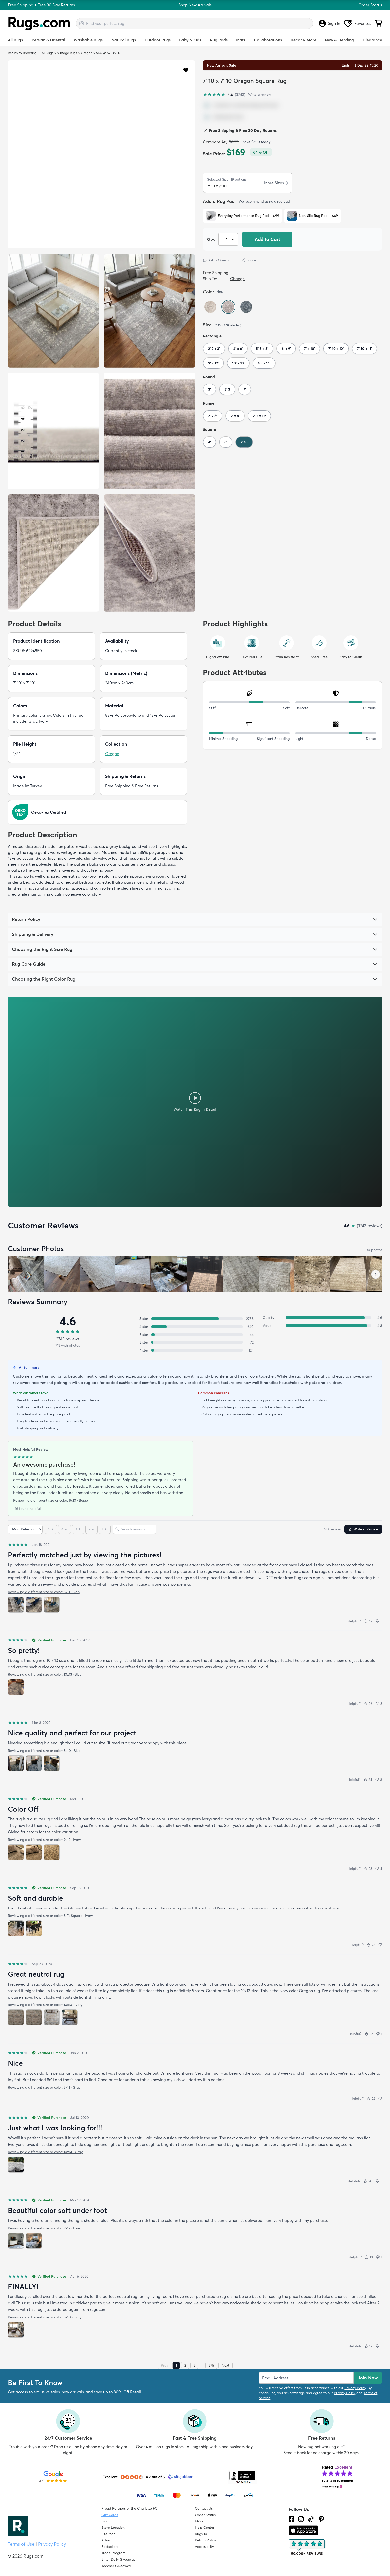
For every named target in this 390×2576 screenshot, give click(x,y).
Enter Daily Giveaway (118, 2559)
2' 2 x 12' (259, 416)
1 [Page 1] (176, 2365)
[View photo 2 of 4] (34, 2017)
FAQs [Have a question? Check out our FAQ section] (199, 2521)
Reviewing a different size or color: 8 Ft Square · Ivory (50, 1915)
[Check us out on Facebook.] (291, 2519)
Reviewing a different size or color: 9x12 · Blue (44, 2228)
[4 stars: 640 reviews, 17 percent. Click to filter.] (195, 1326)
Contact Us (204, 2508)
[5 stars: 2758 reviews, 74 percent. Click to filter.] (195, 1318)
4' (209, 442)
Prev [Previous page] (164, 2365)
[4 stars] (64, 1529)
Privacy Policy (355, 2388)
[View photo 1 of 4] (16, 2017)
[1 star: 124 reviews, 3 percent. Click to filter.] (195, 1350)
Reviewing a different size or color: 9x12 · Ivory (44, 1839)
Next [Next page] (225, 2365)
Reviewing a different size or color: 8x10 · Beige (50, 1500)
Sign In (329, 23)
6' (225, 442)
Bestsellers (109, 2546)
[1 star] (105, 1529)
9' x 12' (213, 363)
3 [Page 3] (194, 2365)
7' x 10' (309, 348)
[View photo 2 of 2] (34, 1928)
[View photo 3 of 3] (52, 1605)
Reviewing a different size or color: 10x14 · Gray (45, 2152)
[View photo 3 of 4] (52, 2017)
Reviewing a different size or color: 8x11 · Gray (44, 2087)
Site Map (108, 2534)
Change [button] (237, 278)
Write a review (259, 94)
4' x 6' (238, 348)
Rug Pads (219, 39)
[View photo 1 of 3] (16, 1605)
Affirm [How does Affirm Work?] (106, 2540)
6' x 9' (286, 348)
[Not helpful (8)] (378, 1779)
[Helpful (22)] (368, 2033)
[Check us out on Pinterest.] (321, 2519)
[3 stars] (78, 1529)
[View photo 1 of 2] (16, 1928)
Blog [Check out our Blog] (104, 2521)
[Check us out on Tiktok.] (311, 2519)
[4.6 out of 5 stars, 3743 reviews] (224, 94)
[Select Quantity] (228, 239)
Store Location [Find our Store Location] (113, 2527)
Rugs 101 (201, 2534)
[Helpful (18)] (369, 2257)
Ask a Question (217, 260)
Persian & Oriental (48, 39)
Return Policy (205, 2540)
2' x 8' (235, 416)
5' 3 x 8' (262, 348)
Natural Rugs (123, 39)
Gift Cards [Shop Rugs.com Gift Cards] (109, 2515)
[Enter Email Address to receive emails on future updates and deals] (306, 2378)
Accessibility (204, 2546)
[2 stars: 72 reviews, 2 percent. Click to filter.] (195, 1342)
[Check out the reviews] (307, 2547)
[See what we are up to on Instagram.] (301, 2519)
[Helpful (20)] (367, 2181)
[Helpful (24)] (367, 1779)
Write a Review (363, 1529)
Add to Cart (267, 239)
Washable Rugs (88, 39)
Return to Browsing (22, 53)
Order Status (370, 4)
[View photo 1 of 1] (16, 1687)
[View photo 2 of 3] (34, 1605)
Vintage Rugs (67, 53)
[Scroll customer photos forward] (375, 1274)
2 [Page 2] (185, 2365)
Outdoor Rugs (158, 39)
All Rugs (15, 39)
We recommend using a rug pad (264, 201)
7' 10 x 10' (336, 348)
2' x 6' (212, 416)
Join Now (368, 2378)
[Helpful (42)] (368, 1621)
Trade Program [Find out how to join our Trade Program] (113, 2553)
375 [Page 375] (211, 2365)
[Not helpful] (380, 1945)
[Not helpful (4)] (378, 1868)
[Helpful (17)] (368, 2346)
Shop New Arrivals (195, 4)
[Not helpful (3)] (378, 1621)
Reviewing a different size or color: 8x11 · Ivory (44, 1592)
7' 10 (244, 442)
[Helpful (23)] (368, 1868)
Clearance (372, 39)
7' (245, 389)
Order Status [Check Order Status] (205, 2515)
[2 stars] (91, 1529)
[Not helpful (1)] (379, 2033)
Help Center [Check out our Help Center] (204, 2527)
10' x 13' (238, 363)
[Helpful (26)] (368, 1703)
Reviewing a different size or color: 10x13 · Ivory (45, 2005)
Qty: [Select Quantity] (211, 239)
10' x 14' (264, 363)
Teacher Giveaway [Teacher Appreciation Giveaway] (116, 2566)
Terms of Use (21, 2544)
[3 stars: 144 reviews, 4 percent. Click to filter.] (195, 1334)
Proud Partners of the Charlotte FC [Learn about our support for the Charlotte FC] (129, 2508)
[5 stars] (51, 1529)
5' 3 (227, 389)
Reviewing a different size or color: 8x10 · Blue (44, 1750)
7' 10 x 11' (364, 348)
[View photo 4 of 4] (70, 2017)
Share (248, 260)
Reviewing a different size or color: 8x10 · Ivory (44, 2317)
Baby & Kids (190, 39)
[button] (185, 69)
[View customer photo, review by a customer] (62, 1274)
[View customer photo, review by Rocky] (26, 1274)
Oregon (86, 53)
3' (209, 389)
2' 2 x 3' (214, 348)
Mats (240, 39)
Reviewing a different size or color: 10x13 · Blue (45, 1674)
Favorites (357, 23)
